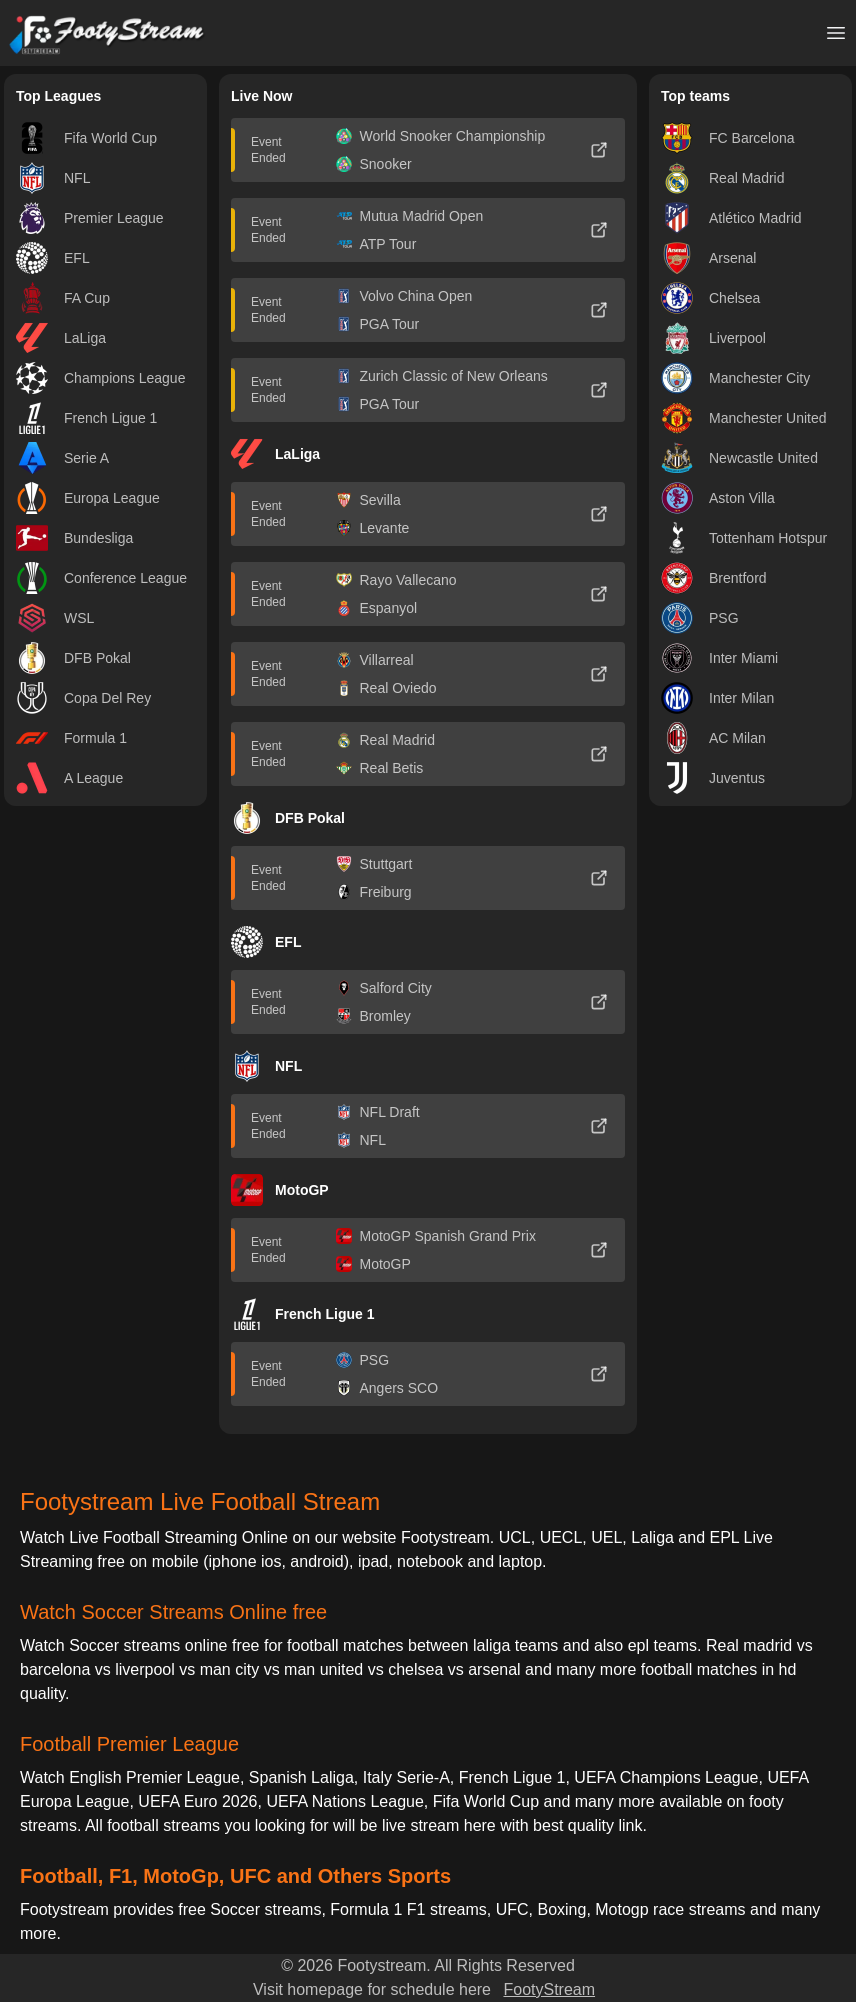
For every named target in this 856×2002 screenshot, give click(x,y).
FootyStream (549, 1989)
